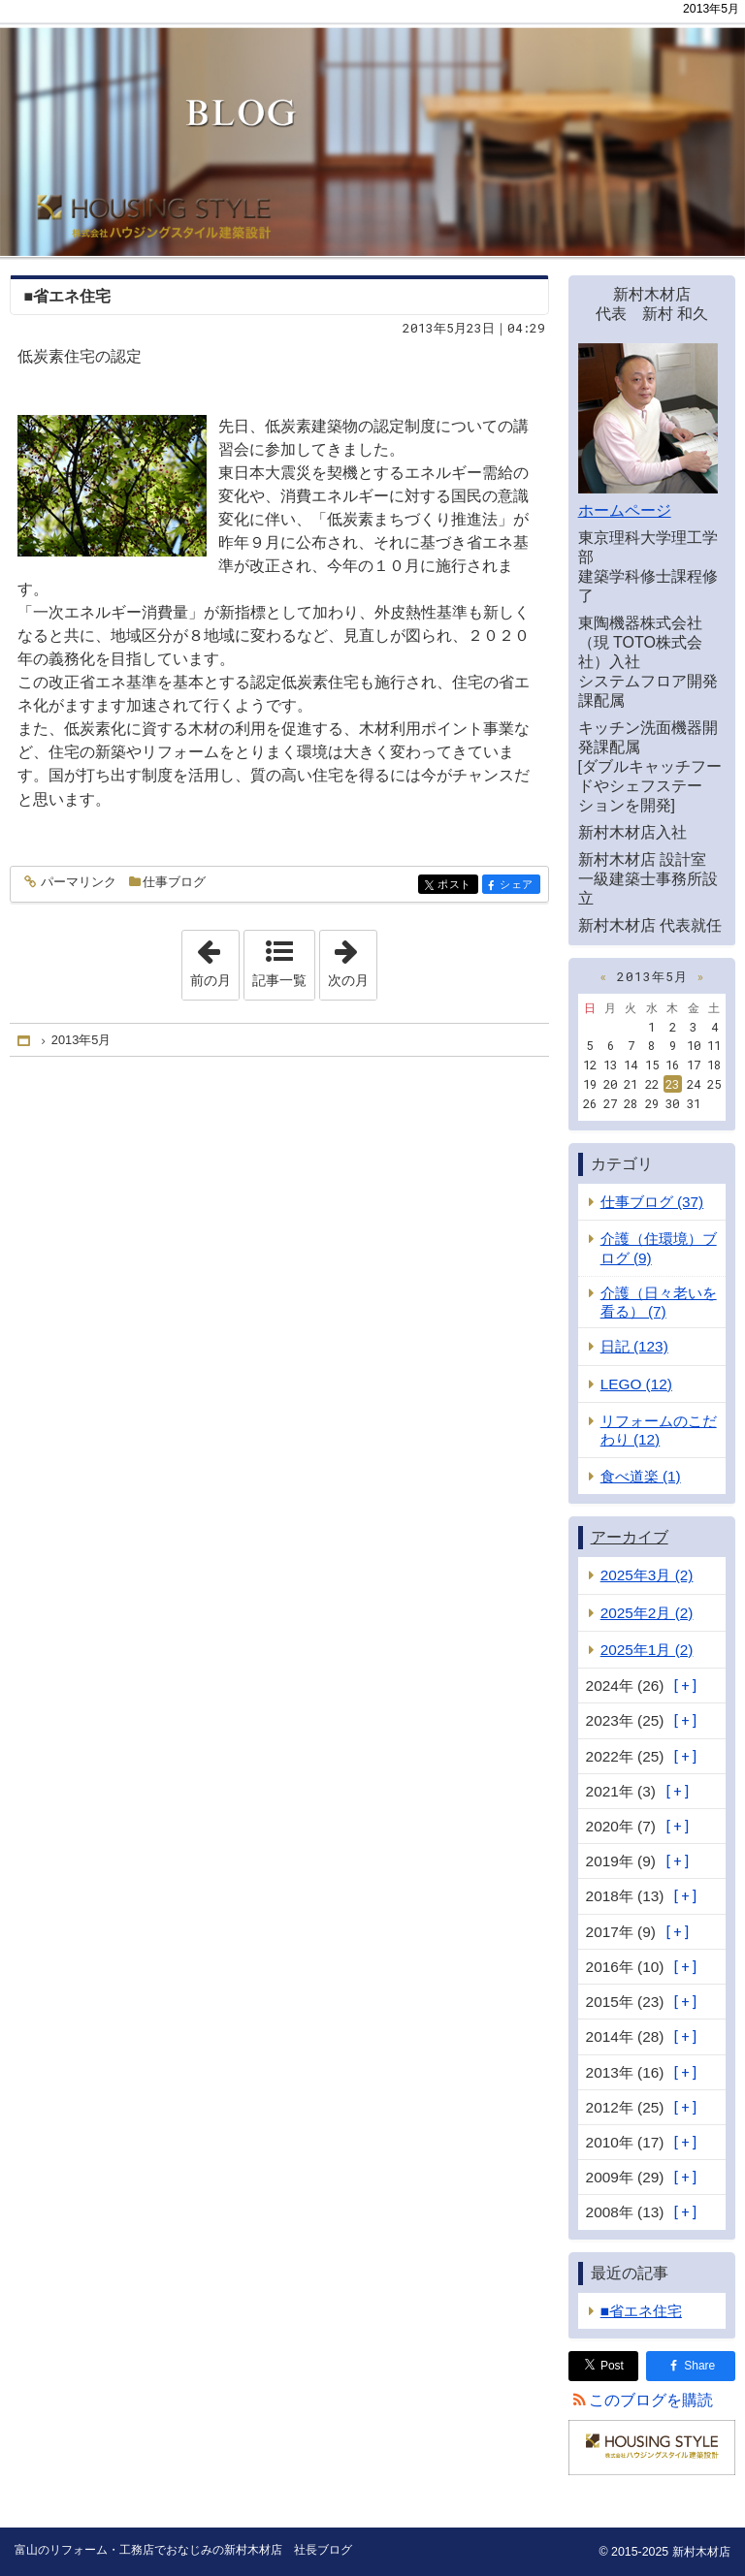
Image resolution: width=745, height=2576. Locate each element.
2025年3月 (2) (647, 1575)
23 (672, 1084)
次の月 (352, 959)
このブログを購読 (651, 2400)
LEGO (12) (636, 1384)
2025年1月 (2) (647, 1649)
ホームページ (624, 510)
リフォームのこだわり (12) (658, 1430)
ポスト (456, 885)
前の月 (214, 959)
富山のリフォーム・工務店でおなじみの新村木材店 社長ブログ (372, 128)
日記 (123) (634, 1346)
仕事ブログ (174, 882)
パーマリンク (77, 883)
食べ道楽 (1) (640, 1476)
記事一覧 (279, 980)
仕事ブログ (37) (652, 1201)
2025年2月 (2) (647, 1613)
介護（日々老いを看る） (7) (658, 1302)
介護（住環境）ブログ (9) (658, 1247)
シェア (518, 885)
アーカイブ (629, 1537)
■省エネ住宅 (68, 296)
